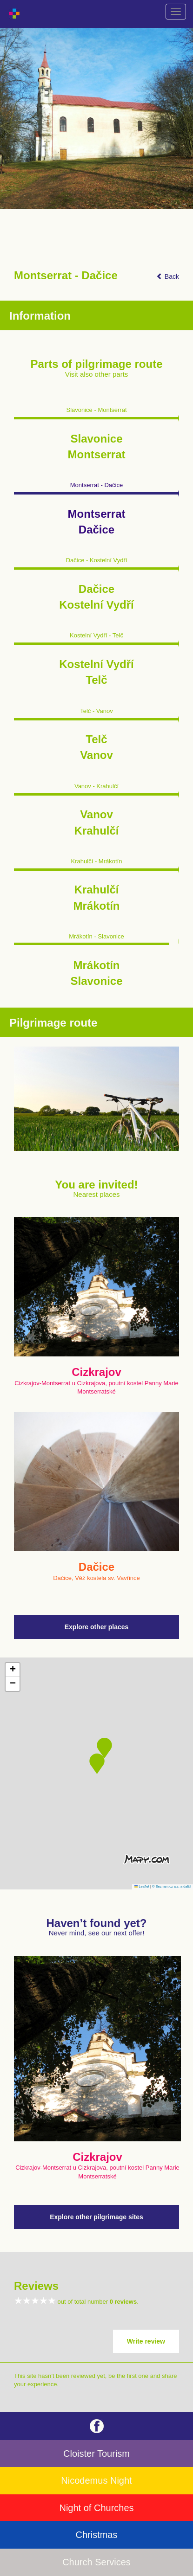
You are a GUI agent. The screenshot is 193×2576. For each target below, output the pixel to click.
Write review (146, 2341)
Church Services (96, 2562)
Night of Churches (96, 2508)
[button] (97, 1764)
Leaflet (141, 1886)
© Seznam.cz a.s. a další (171, 1886)
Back (167, 276)
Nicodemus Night (96, 2480)
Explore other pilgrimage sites (96, 2217)
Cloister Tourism (96, 2453)
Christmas (96, 2535)
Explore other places (97, 1627)
